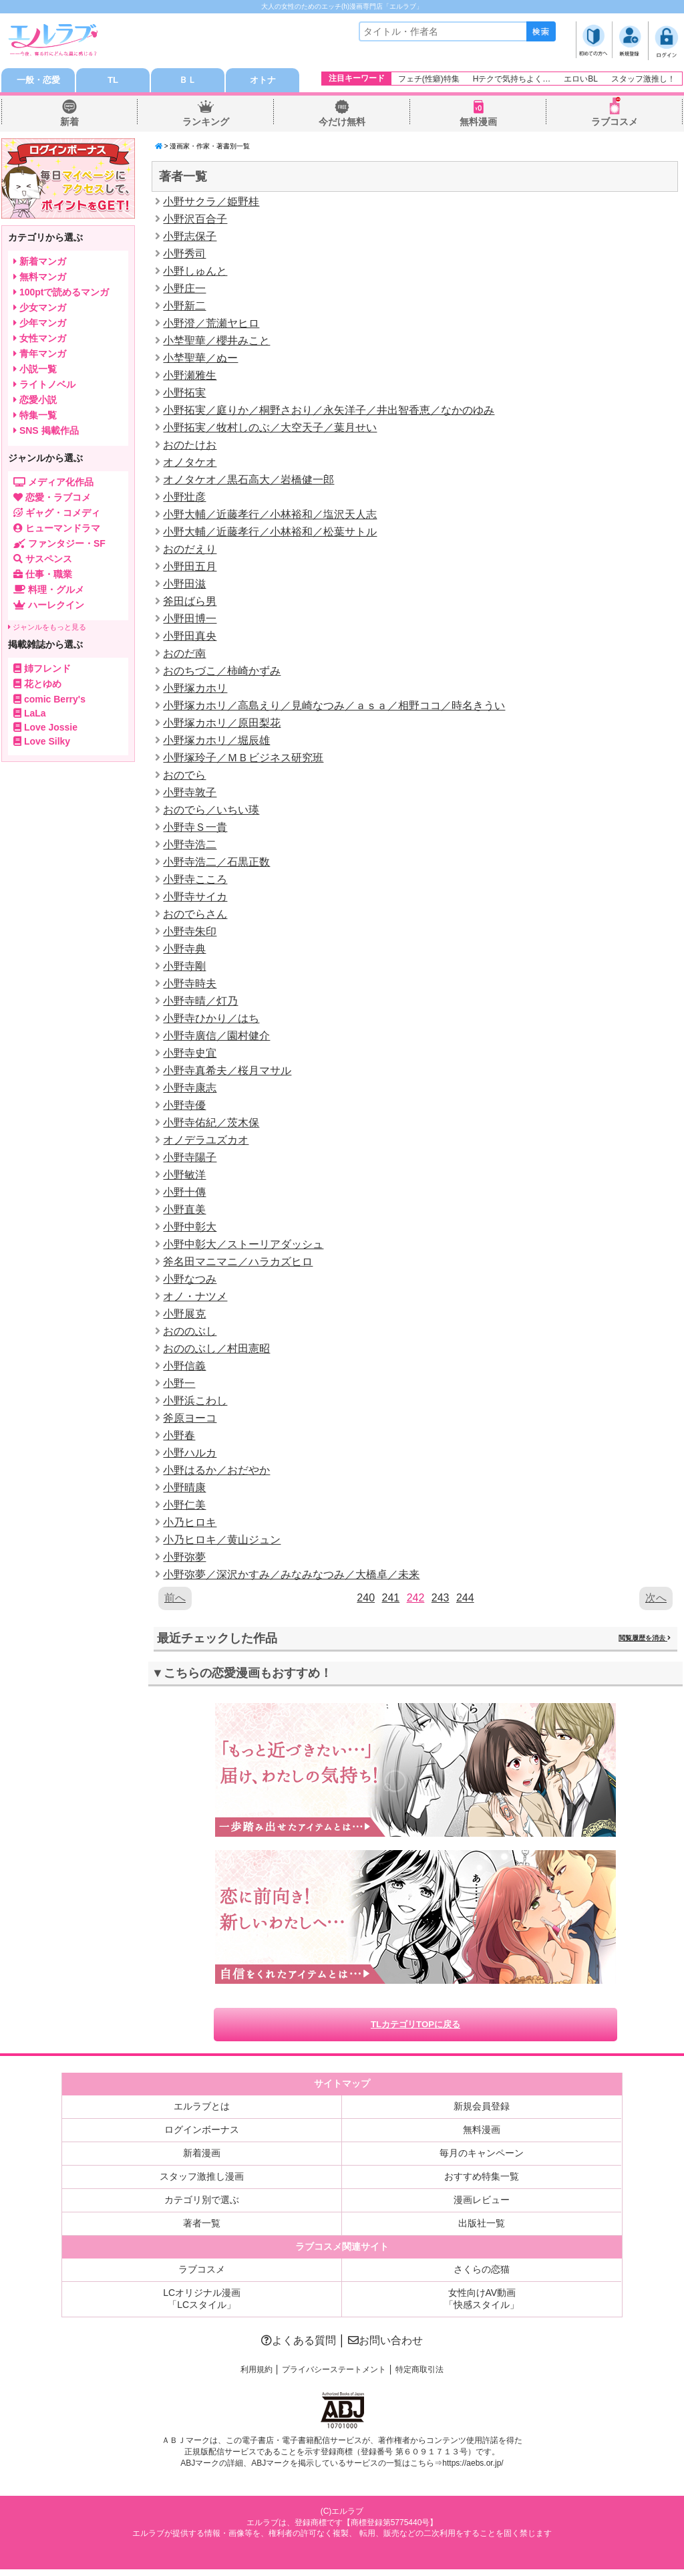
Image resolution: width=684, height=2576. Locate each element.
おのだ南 (184, 656)
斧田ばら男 (189, 604)
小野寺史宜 (189, 1055)
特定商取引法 (419, 2376)
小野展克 (184, 1316)
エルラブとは (202, 2112)
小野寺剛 (184, 969)
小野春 (179, 1438)
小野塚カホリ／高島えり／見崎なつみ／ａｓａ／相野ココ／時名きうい (334, 708)
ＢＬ (187, 81)
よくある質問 (298, 2347)
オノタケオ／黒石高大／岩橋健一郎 (248, 482)
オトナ (262, 81)
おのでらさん (195, 916)
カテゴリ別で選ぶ (201, 2206)
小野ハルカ (189, 1455)
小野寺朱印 (189, 934)
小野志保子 (189, 239)
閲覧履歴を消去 (645, 1640)
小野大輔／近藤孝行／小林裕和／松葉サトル (270, 534)
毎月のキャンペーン (482, 2159)
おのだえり (189, 551)
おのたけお (189, 447)
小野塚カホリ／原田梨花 (222, 725)
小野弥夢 (184, 1559)
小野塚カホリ (195, 690)
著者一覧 (201, 2229)
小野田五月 (189, 569)
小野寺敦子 (189, 795)
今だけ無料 (342, 124)
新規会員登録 (482, 2112)
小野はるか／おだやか (216, 1472)
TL (112, 81)
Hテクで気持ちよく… (512, 79)
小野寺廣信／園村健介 (216, 1038)
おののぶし (189, 1333)
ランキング (205, 124)
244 (465, 1600)
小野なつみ (189, 1281)
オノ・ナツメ (195, 1299)
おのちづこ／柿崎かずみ (222, 673)
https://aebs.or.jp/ (472, 2469)
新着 (69, 124)
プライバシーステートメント (334, 2376)
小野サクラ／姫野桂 (211, 204)
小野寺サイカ (195, 899)
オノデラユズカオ (205, 1142)
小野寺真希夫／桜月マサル (227, 1073)
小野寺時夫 (189, 986)
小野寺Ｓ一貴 (195, 829)
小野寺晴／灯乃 (200, 1003)
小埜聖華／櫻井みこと (216, 343)
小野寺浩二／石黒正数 (216, 864)
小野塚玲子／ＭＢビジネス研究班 (243, 760)
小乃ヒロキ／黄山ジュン (222, 1542)
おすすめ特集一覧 (481, 2183)
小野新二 (184, 308)
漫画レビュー (482, 2206)
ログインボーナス (201, 2136)
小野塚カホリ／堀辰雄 (216, 743)
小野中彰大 (189, 1229)
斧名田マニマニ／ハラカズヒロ (238, 1264)
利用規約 (256, 2376)
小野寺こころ (195, 882)
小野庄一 (184, 291)
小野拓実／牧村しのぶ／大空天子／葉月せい (270, 430)
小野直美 (184, 1212)
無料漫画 (478, 124)
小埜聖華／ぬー (200, 360)
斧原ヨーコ (189, 1420)
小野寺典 (184, 951)
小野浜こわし (195, 1403)
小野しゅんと (195, 273)
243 (441, 1600)
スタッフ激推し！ (643, 79)
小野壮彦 (184, 499)
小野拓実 (184, 395)
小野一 (179, 1386)
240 (366, 1600)
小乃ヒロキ (189, 1525)
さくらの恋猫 (482, 2276)
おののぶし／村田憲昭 (216, 1351)
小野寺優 (184, 1108)
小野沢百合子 (195, 221)
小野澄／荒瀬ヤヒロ (211, 326)
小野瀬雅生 (189, 378)
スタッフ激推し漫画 (202, 2183)
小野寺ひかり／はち (211, 1021)
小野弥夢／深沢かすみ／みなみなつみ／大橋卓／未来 (291, 1577)
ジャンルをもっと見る (47, 630)
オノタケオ (189, 465)
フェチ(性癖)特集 (429, 79)
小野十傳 (184, 1194)
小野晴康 (184, 1490)
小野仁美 (184, 1507)
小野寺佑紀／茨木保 (211, 1125)
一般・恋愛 (38, 81)
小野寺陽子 (189, 1160)
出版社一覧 (481, 2229)
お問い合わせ (385, 2347)
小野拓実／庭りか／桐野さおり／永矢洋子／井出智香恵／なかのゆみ (328, 412)
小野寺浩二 (189, 847)
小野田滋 (184, 586)
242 (416, 1600)
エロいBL (581, 79)
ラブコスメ (614, 124)
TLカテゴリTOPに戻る (415, 2030)
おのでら (184, 777)
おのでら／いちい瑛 (211, 812)
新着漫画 (201, 2159)
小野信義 (184, 1368)
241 (390, 1600)
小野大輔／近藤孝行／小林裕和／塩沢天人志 (270, 517)
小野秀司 (184, 256)
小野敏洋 (184, 1177)
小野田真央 (189, 638)
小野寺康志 (189, 1090)
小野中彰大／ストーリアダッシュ (243, 1247)
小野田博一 (189, 621)
